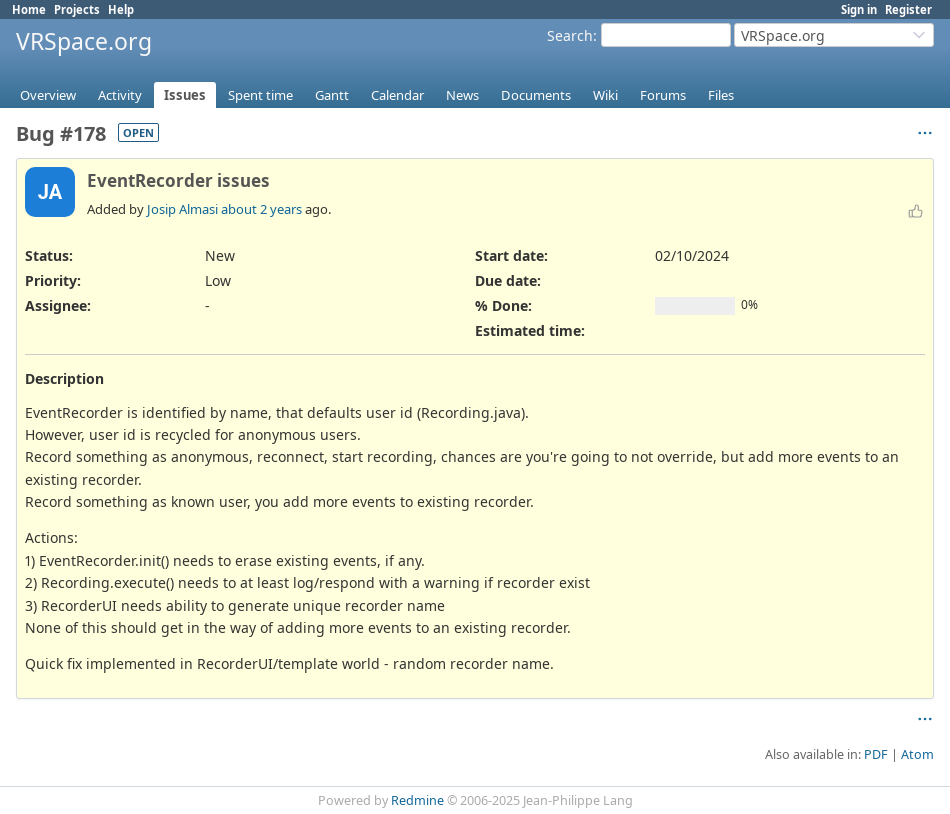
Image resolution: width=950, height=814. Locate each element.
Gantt (332, 95)
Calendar (397, 95)
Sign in (859, 9)
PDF (876, 754)
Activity (120, 95)
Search (570, 35)
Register (908, 9)
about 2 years (261, 209)
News (462, 95)
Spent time (260, 95)
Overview (48, 95)
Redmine (417, 800)
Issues (185, 95)
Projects (77, 9)
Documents (536, 95)
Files (721, 95)
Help (121, 9)
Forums (663, 95)
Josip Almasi (182, 209)
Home (29, 9)
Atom (917, 754)
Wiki (605, 95)
